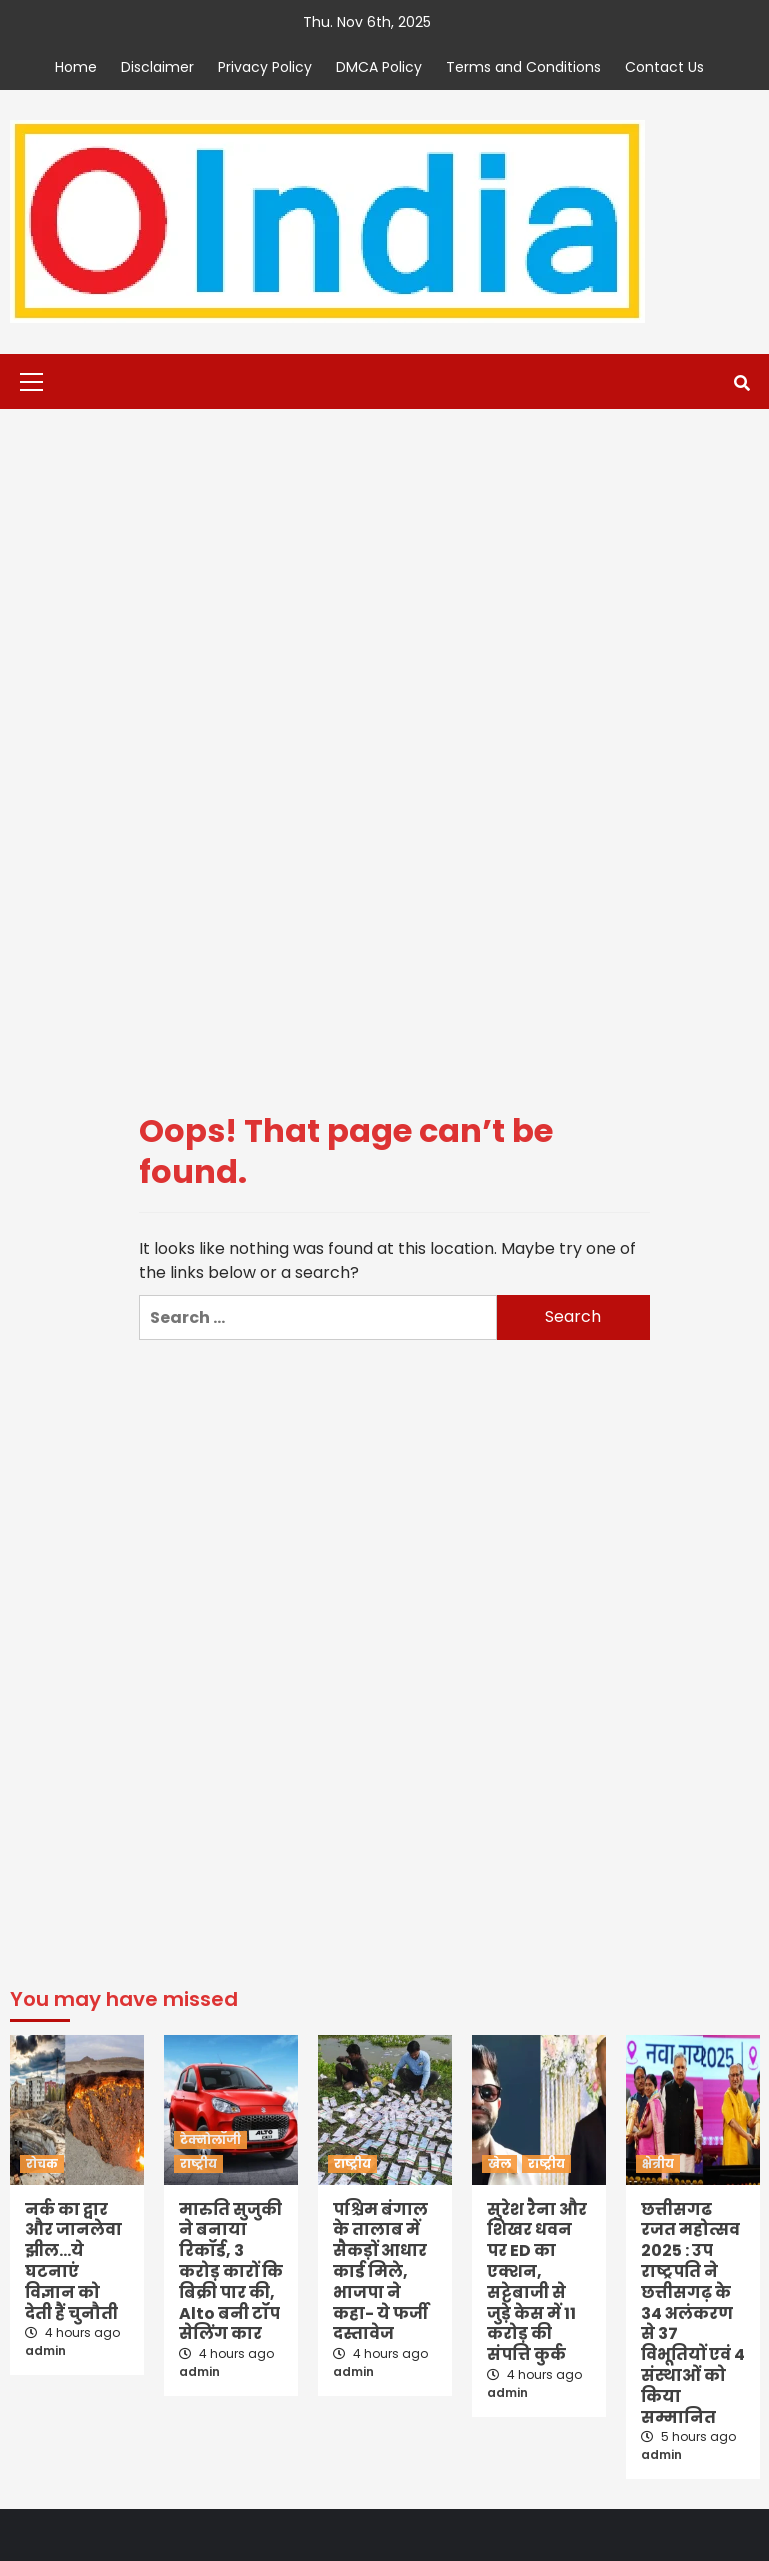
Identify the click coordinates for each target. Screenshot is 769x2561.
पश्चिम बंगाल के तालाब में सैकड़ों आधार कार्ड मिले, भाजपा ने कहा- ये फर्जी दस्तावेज (380, 2272)
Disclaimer (157, 67)
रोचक (42, 2163)
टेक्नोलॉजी (210, 2139)
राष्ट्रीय (198, 2163)
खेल (499, 2163)
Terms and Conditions (523, 67)
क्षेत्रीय (658, 2163)
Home (76, 67)
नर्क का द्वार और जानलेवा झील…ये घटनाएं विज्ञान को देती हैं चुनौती (73, 2261)
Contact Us (664, 67)
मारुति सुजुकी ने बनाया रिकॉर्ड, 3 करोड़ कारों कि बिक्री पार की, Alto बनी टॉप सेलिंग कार (231, 2272)
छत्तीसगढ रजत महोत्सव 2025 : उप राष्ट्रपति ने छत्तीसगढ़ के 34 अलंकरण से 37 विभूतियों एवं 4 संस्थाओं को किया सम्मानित (693, 2313)
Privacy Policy (265, 67)
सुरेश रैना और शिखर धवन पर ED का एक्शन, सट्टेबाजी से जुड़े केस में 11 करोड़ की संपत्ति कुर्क (537, 2282)
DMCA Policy (379, 67)
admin (45, 2350)
